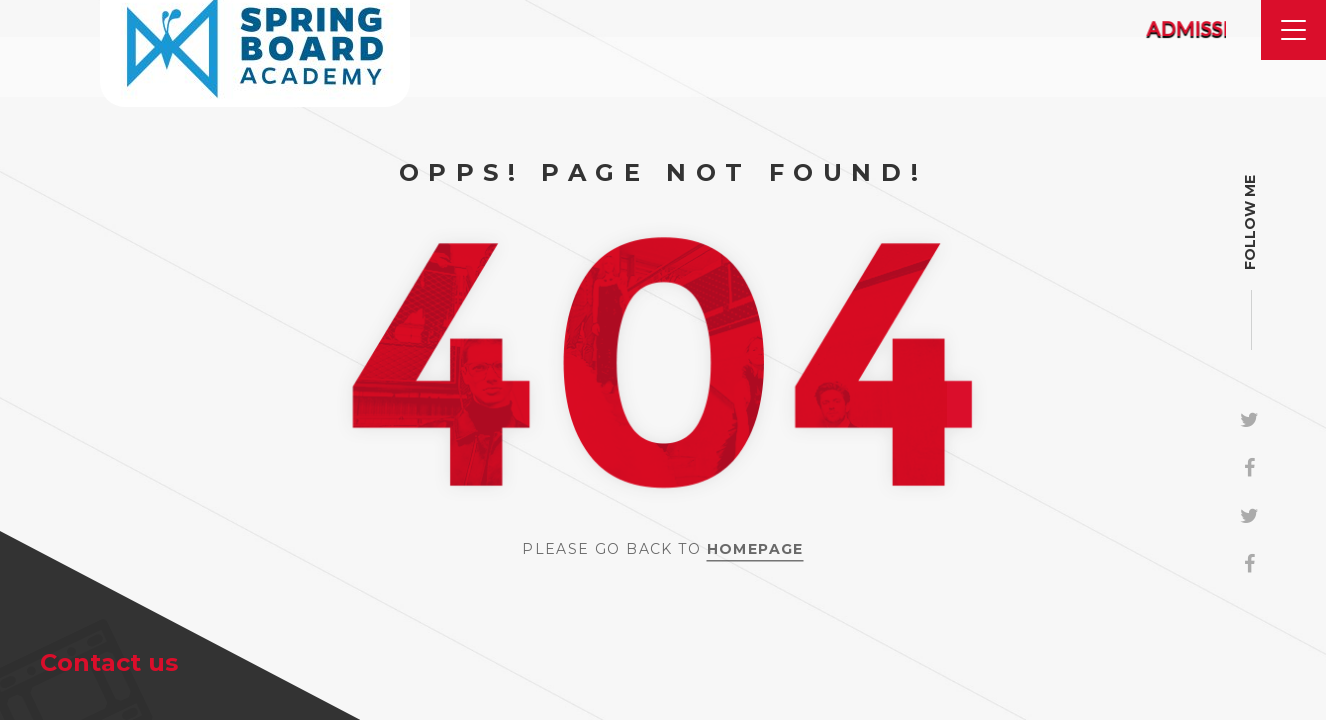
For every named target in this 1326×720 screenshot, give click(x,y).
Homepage (755, 549)
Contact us (109, 662)
